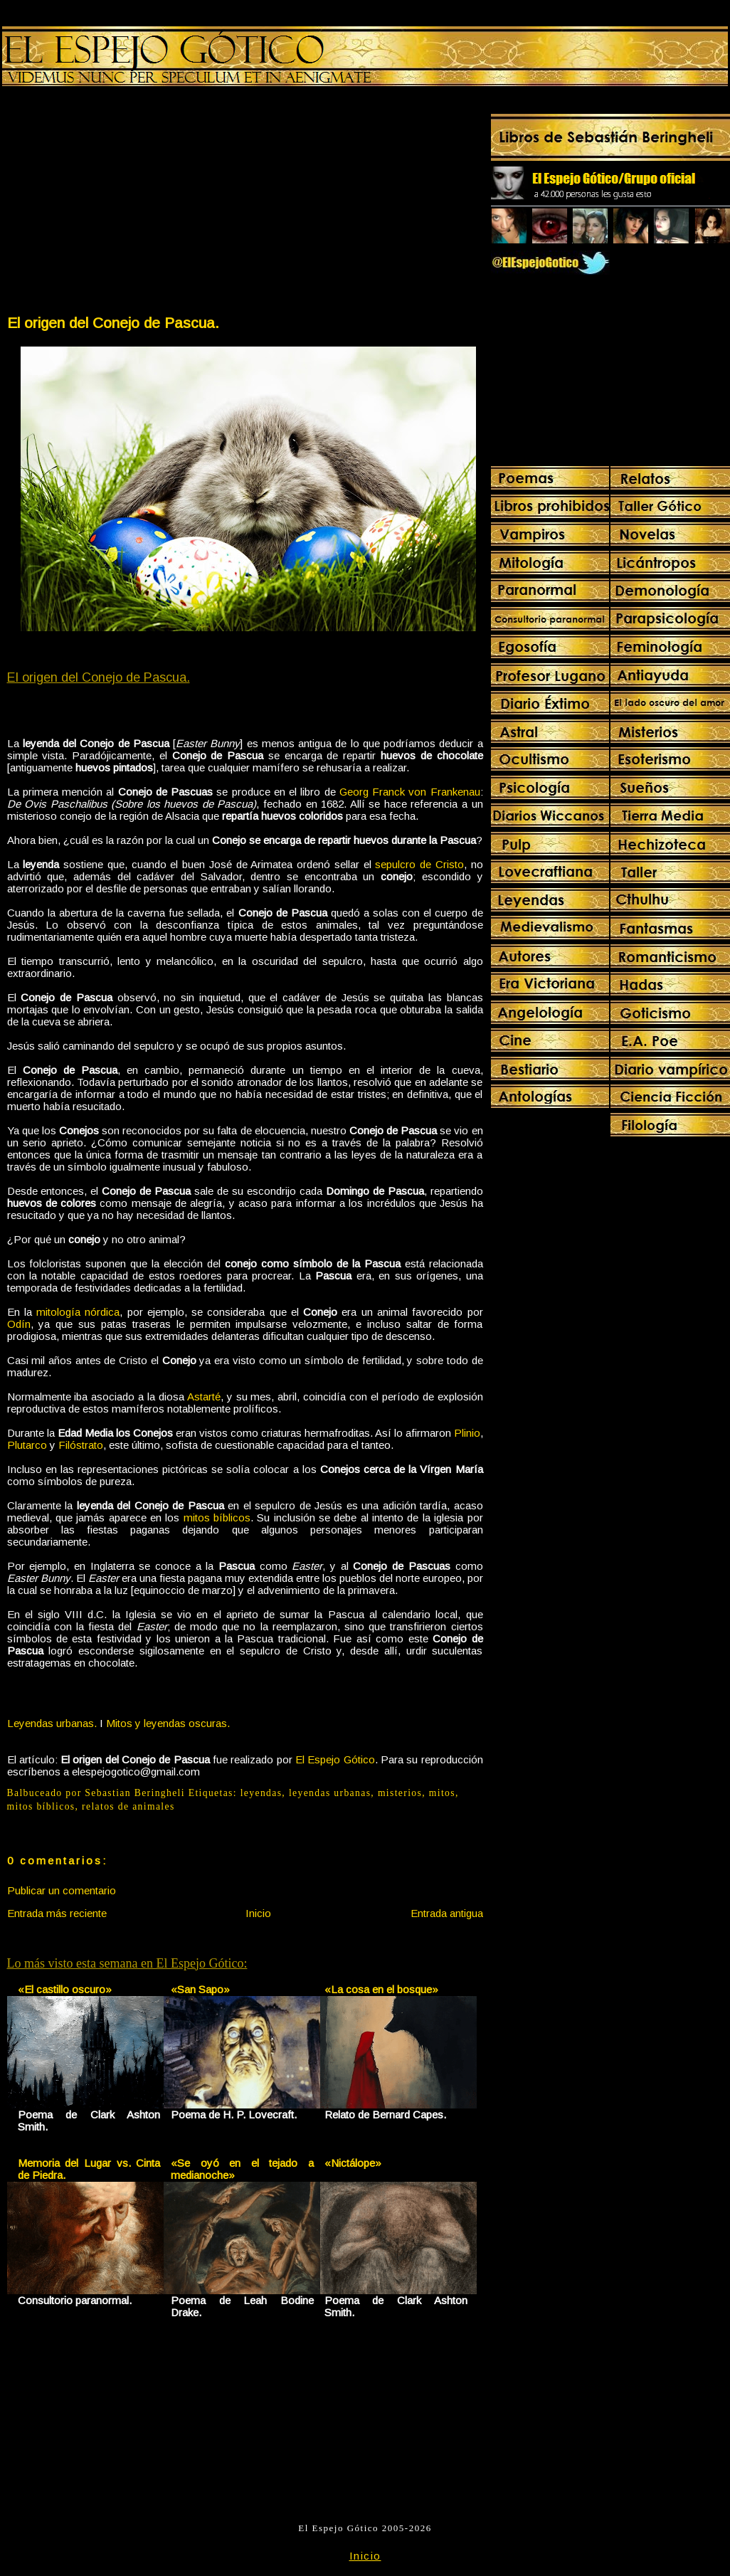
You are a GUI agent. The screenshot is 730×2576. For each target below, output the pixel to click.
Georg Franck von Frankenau (409, 792)
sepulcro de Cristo (419, 864)
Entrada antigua (447, 1913)
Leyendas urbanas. (52, 1723)
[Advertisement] (125, 203)
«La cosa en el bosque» (381, 1989)
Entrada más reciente (57, 1913)
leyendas (261, 1793)
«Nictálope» (352, 2163)
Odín (19, 1324)
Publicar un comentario (61, 1890)
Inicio (258, 1913)
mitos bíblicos (217, 1517)
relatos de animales (128, 1806)
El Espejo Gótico (335, 1759)
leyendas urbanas (330, 1793)
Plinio (467, 1433)
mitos (442, 1793)
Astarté (204, 1396)
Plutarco (27, 1445)
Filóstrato (80, 1445)
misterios (400, 1793)
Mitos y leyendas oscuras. (168, 1723)
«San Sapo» (200, 1989)
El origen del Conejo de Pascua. (113, 323)
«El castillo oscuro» (65, 1989)
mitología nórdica (78, 1312)
